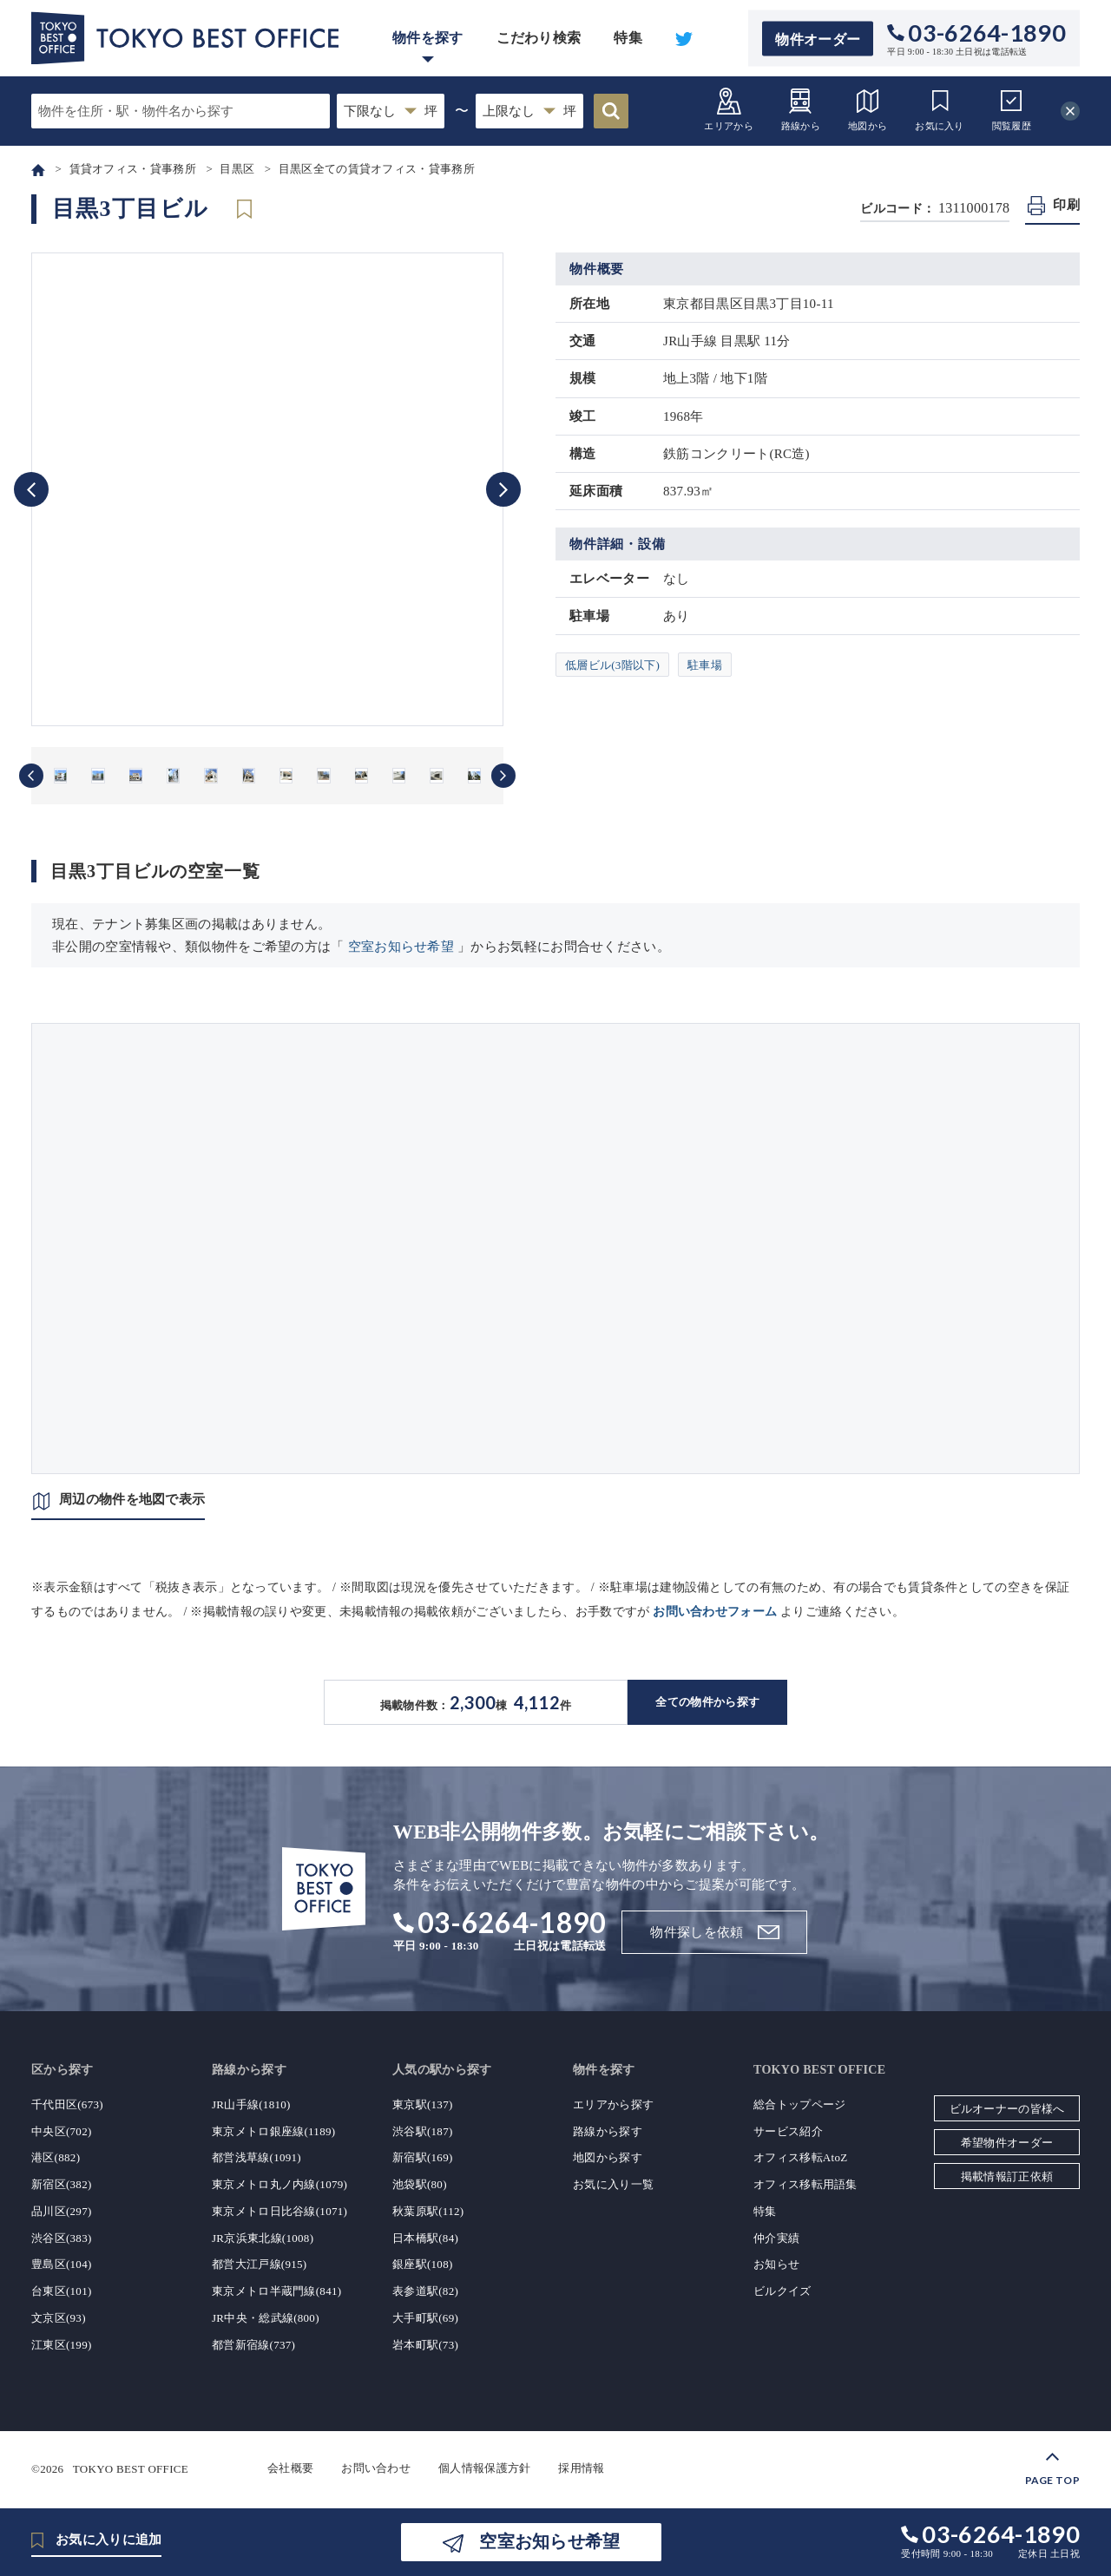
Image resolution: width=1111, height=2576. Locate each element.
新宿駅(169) (422, 2157)
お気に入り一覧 (613, 2184)
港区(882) (55, 2157)
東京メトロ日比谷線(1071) (279, 2211)
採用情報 (581, 2467)
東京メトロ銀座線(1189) (273, 2131)
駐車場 (704, 665)
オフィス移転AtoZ (800, 2157)
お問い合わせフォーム (715, 1611)
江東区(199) (61, 2344)
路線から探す (607, 2131)
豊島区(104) (61, 2264)
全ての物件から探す (707, 1701)
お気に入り (939, 109)
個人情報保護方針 (484, 2467)
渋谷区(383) (61, 2238)
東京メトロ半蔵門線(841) (276, 2290)
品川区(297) (61, 2211)
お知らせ (776, 2264)
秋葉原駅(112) (427, 2211)
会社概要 (290, 2467)
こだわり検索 (539, 37)
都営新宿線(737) (253, 2344)
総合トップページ (799, 2104)
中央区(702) (61, 2131)
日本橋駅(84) (425, 2238)
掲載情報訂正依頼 (1007, 2176)
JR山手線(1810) (251, 2104)
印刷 (1066, 205)
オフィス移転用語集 (805, 2184)
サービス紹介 (788, 2131)
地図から (867, 109)
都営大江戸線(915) (259, 2264)
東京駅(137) (422, 2104)
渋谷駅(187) (422, 2131)
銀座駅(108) (422, 2264)
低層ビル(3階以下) (612, 665)
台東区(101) (61, 2290)
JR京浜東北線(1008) (262, 2238)
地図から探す (607, 2157)
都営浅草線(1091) (256, 2157)
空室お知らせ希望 (401, 947)
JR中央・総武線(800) (265, 2317)
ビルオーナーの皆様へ (1007, 2108)
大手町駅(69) (425, 2317)
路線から (800, 109)
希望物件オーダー (1007, 2142)
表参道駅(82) (425, 2290)
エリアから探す (613, 2104)
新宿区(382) (61, 2184)
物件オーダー (817, 38)
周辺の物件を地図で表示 (132, 1499)
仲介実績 (776, 2238)
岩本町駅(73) (425, 2344)
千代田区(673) (67, 2104)
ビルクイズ (782, 2290)
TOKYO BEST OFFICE (130, 2467)
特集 (628, 37)
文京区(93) (58, 2317)
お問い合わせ (376, 2467)
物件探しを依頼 (696, 1932)
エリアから (728, 109)
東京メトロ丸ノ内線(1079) (279, 2184)
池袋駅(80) (419, 2184)
